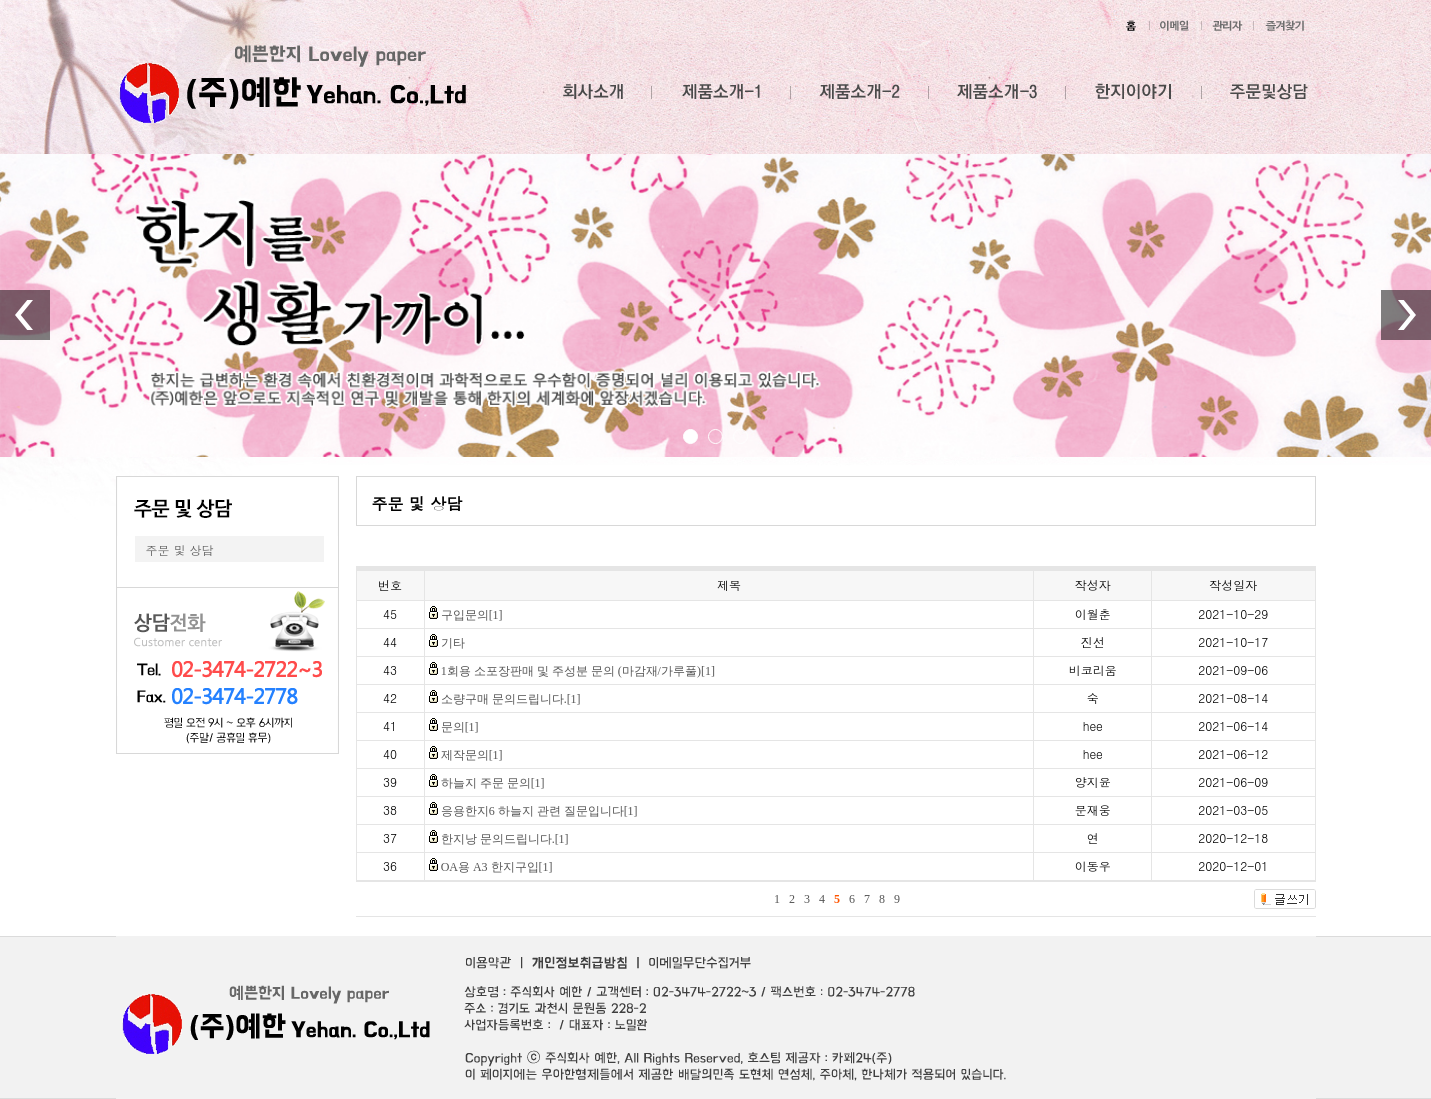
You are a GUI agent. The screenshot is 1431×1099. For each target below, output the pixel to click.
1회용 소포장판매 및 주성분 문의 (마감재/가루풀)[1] (578, 671)
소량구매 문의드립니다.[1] (511, 699)
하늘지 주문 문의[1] (493, 783)
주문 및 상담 (180, 549)
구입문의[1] (472, 615)
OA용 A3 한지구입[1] (497, 867)
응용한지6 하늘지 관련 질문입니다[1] (539, 811)
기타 (453, 643)
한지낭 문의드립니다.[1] (505, 839)
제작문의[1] (472, 755)
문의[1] (460, 727)
